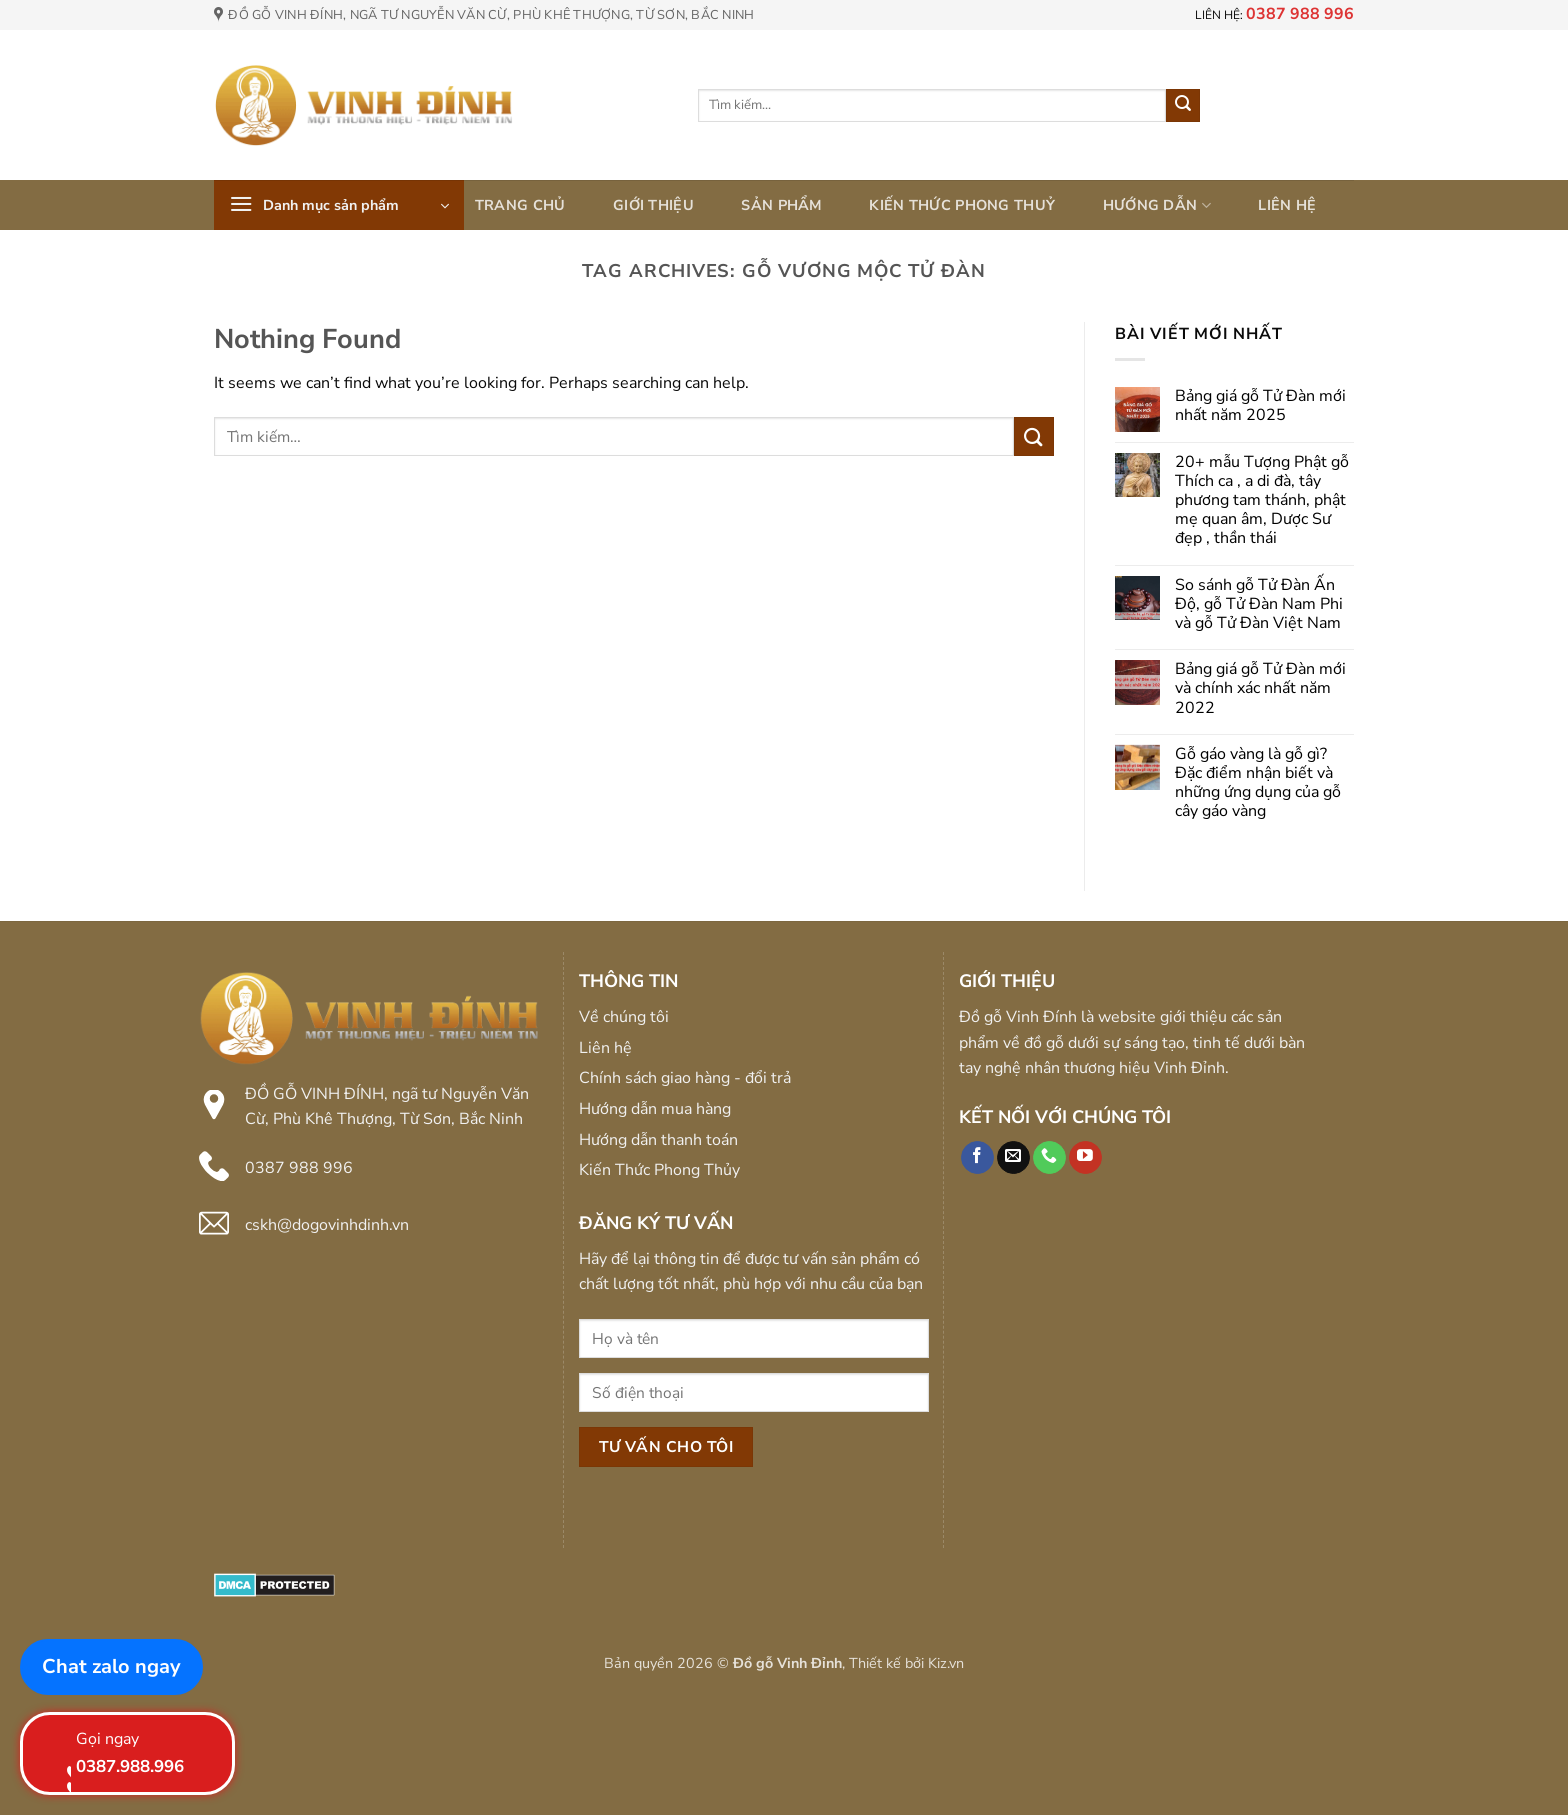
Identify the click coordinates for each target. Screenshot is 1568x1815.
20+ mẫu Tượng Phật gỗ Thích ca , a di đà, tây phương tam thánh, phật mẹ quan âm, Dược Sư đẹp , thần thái (1262, 501)
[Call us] (1049, 1158)
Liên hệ (1287, 205)
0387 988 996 (299, 1168)
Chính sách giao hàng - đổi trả (685, 1078)
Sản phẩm (781, 205)
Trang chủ (520, 205)
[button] (339, 205)
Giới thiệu (653, 205)
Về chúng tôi (624, 1017)
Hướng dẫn (1157, 205)
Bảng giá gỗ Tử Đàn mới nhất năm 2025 (1260, 406)
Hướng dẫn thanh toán (658, 1140)
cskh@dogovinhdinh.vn (327, 1225)
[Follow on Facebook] (977, 1158)
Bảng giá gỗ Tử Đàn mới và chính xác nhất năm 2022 (1260, 689)
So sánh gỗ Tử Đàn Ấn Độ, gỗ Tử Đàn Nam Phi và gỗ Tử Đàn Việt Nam (1259, 605)
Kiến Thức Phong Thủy (659, 1170)
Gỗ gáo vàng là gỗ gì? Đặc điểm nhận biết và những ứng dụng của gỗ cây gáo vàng (1258, 783)
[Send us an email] (1013, 1158)
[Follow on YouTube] (1085, 1158)
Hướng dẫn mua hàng (655, 1109)
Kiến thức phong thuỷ (962, 205)
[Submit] (1183, 106)
